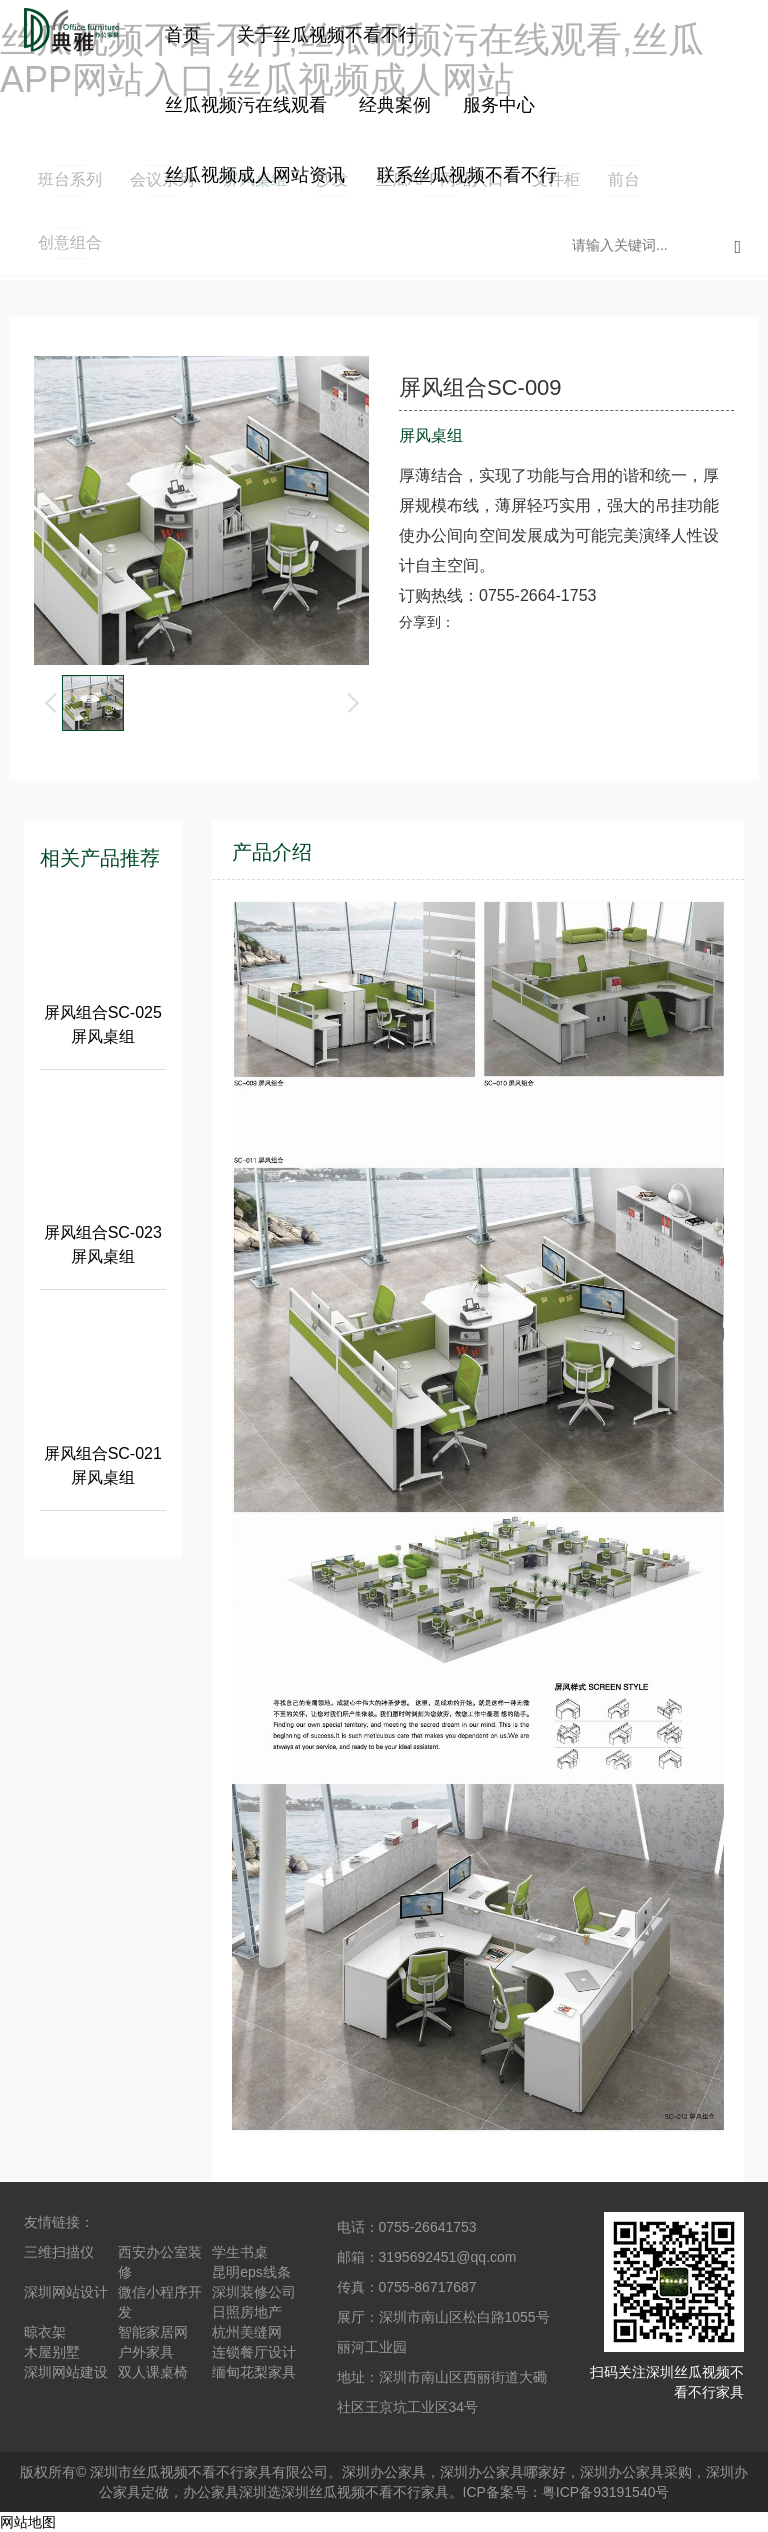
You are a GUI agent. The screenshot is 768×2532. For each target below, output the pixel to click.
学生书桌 (240, 2252)
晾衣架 (45, 2332)
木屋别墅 (52, 2352)
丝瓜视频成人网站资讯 (255, 175)
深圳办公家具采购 (636, 2472)
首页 (183, 35)
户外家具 (146, 2352)
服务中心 (499, 105)
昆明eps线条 (251, 2272)
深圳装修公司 (254, 2292)
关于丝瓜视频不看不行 (327, 35)
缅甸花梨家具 (254, 2372)
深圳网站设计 (66, 2292)
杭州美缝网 (247, 2332)
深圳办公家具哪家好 (503, 2472)
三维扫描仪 (59, 2252)
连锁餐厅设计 (254, 2352)
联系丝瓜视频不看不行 (467, 175)
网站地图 (28, 2522)
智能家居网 (153, 2332)
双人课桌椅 (153, 2372)
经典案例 (395, 105)
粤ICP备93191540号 (606, 2492)
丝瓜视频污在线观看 (246, 105)
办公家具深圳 (225, 2492)
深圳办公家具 (384, 2472)
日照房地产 (247, 2312)
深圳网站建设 (66, 2372)
